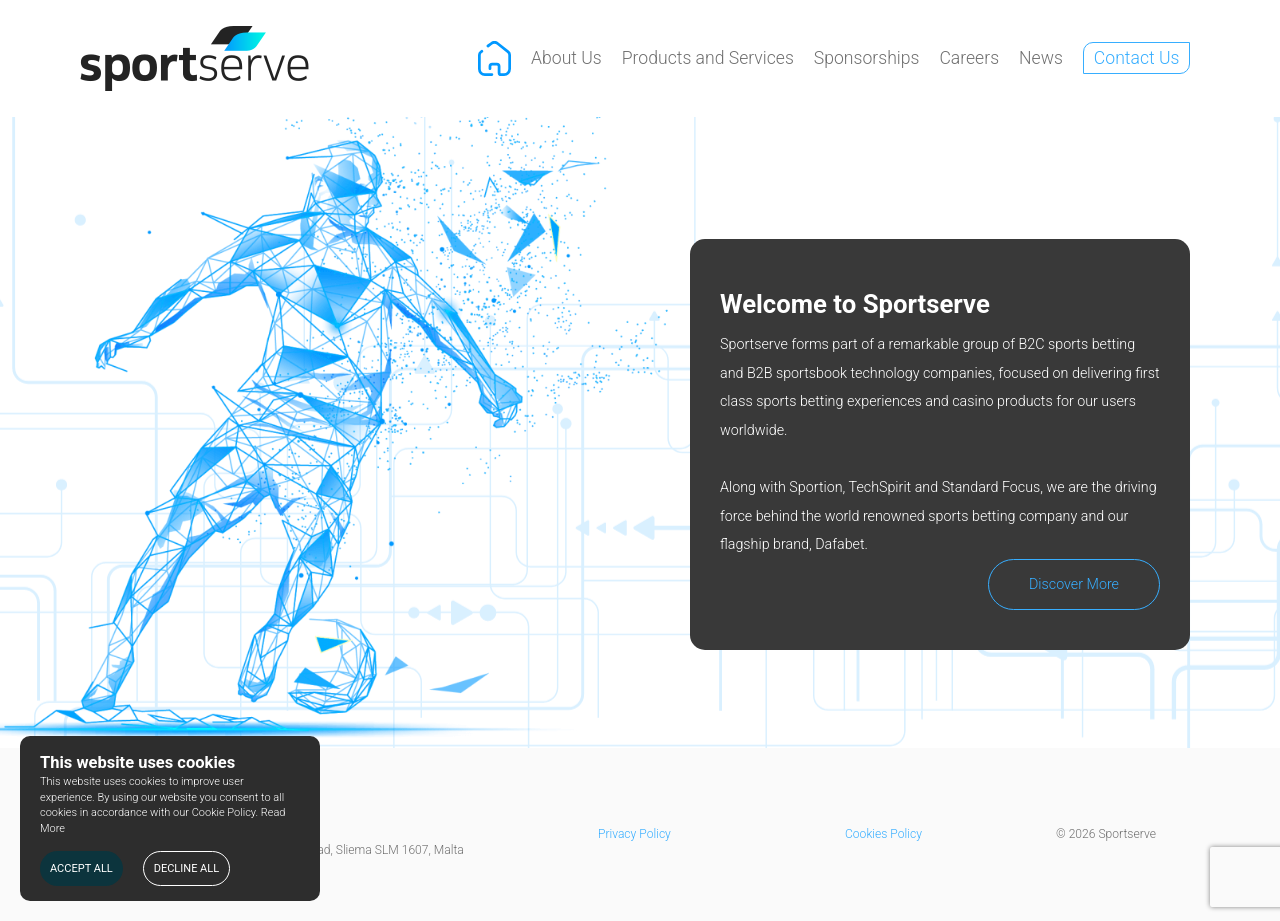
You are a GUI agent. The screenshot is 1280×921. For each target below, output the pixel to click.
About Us (566, 58)
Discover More (1074, 584)
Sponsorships (867, 58)
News (1041, 58)
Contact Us (1137, 58)
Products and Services (708, 58)
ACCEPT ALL (81, 868)
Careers (969, 58)
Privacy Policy (634, 834)
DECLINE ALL (186, 868)
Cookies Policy (883, 834)
